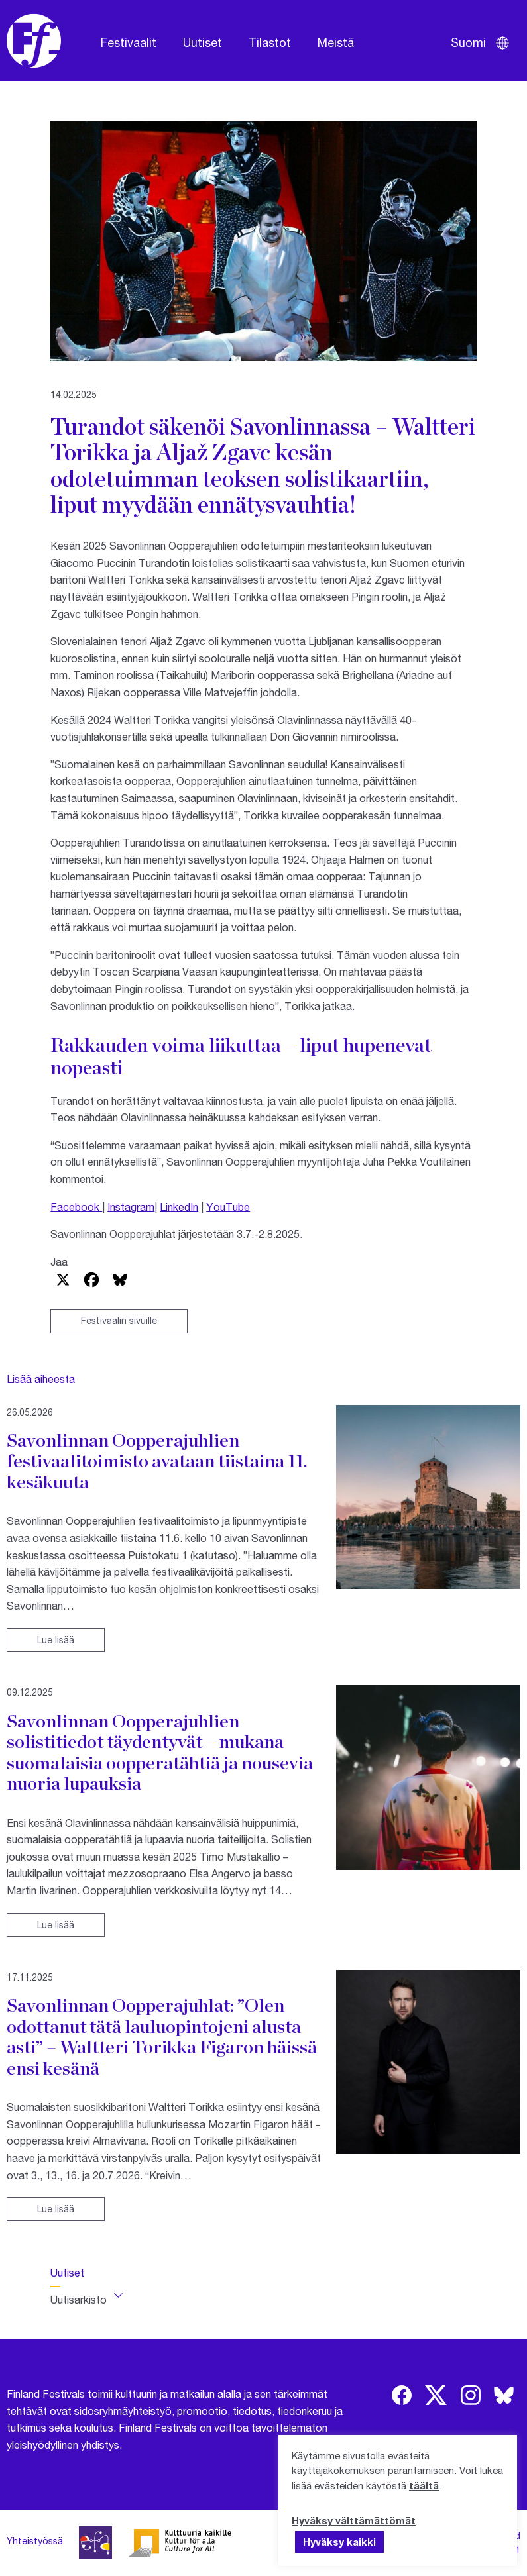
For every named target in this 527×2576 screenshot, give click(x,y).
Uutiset (202, 42)
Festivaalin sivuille (119, 1320)
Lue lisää (55, 1639)
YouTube (228, 1206)
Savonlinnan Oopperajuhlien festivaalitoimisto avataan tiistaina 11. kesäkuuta (157, 1461)
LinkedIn (179, 1206)
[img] (402, 2395)
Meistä (336, 42)
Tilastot (270, 42)
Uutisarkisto (78, 2299)
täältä (424, 2485)
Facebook (76, 1206)
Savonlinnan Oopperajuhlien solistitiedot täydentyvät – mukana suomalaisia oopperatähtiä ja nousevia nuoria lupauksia (160, 1752)
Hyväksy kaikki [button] (339, 2542)
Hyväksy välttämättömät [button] (354, 2520)
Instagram (130, 1206)
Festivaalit (128, 42)
